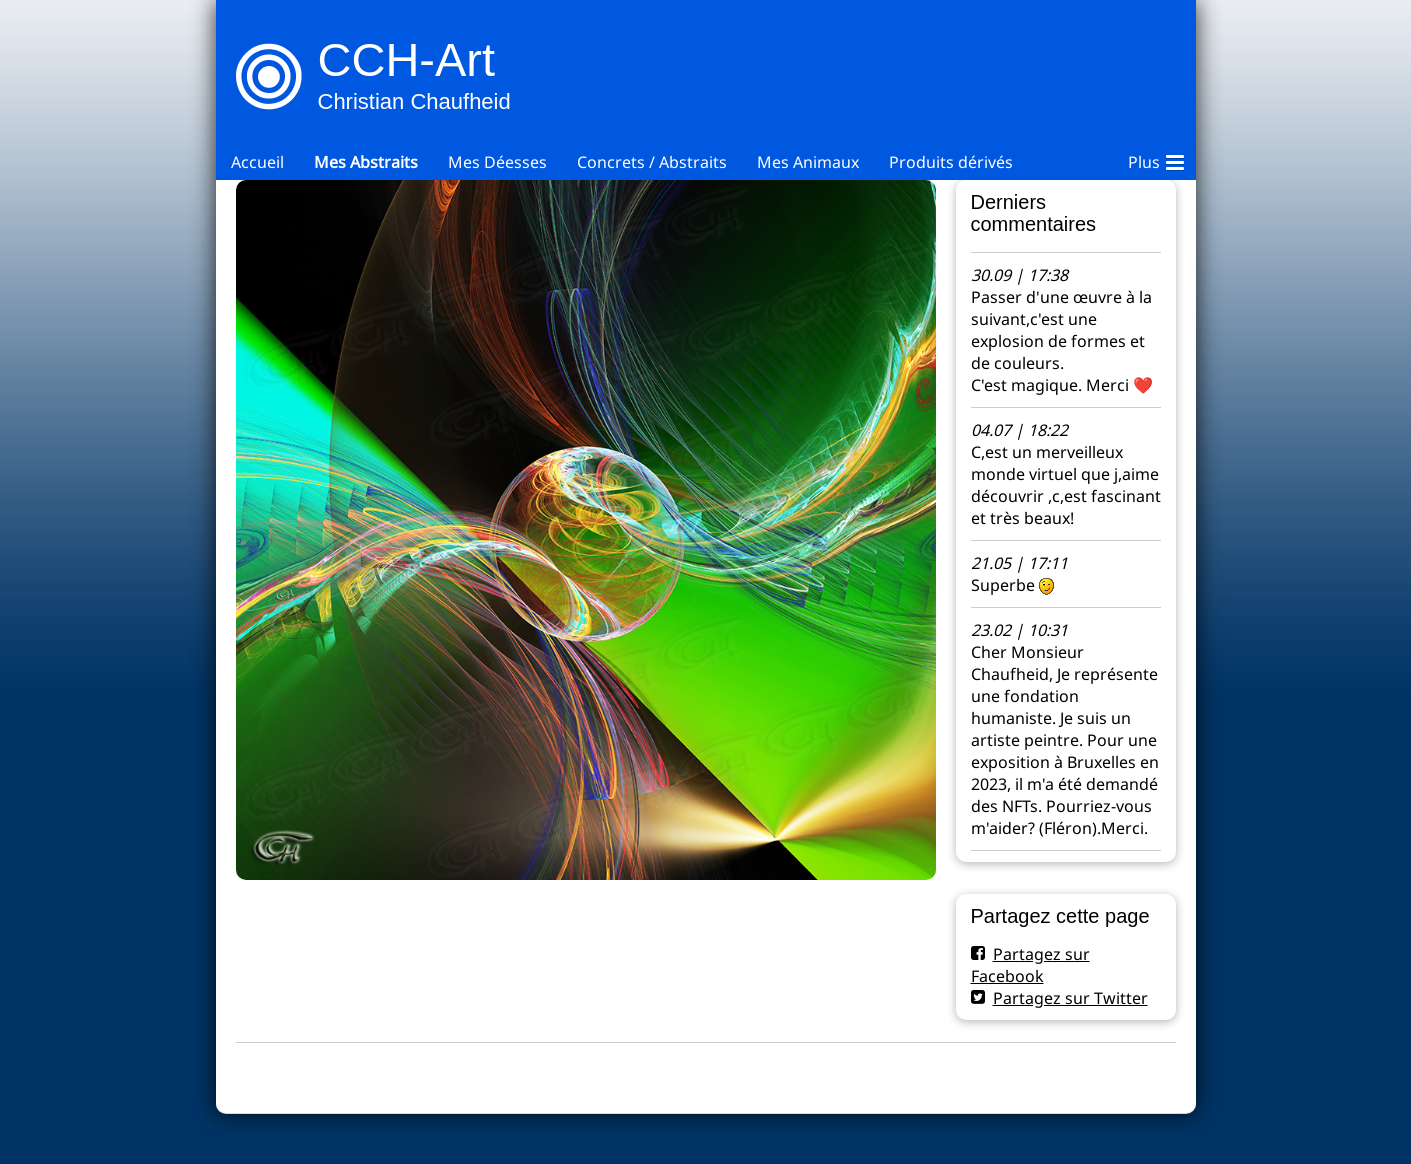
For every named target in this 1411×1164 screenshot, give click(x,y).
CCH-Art (407, 59)
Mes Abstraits (366, 162)
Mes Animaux (808, 162)
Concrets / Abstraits (652, 162)
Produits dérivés (951, 162)
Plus (1156, 159)
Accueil (257, 162)
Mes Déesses (497, 162)
